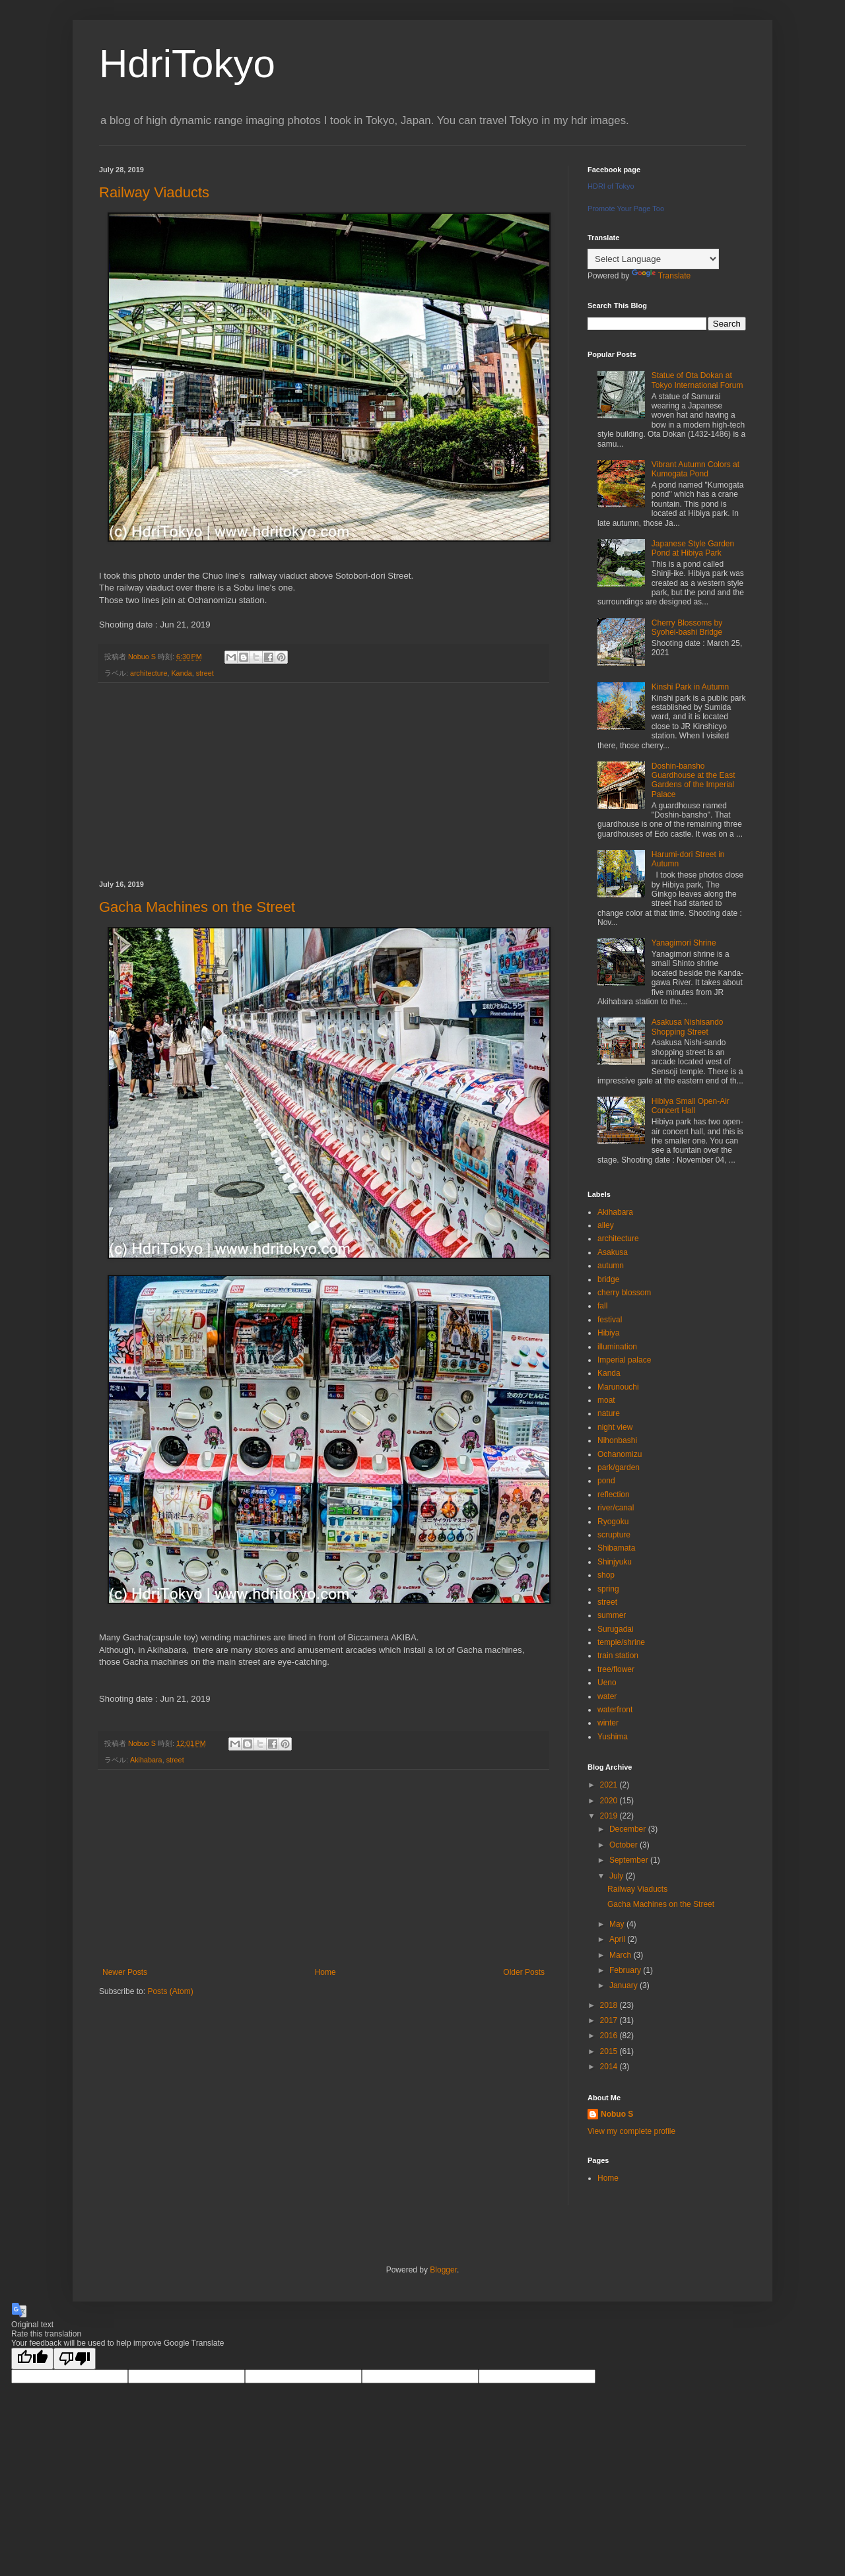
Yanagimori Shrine (684, 943)
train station (617, 1655)
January (624, 1985)
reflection (613, 1494)
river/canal (615, 1507)
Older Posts (524, 1972)
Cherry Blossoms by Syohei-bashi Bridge (687, 627)
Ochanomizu (619, 1454)
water (607, 1696)
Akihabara (146, 1760)
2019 (610, 1815)
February (626, 1970)
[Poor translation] (74, 2358)
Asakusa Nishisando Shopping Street (688, 1026)
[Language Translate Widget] (653, 259)
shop (606, 1575)
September (629, 1860)
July (617, 1876)
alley (605, 1225)
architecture (148, 673)
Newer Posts (124, 1972)
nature (608, 1413)
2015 (610, 2051)
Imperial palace (624, 1360)
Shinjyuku (614, 1561)
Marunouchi (618, 1387)
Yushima (612, 1736)
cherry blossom (624, 1292)
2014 (610, 2066)
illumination (617, 1346)
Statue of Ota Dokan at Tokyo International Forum (697, 380)
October (624, 1845)
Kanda (181, 673)
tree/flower (615, 1669)
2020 (610, 1800)
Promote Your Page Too (626, 208)
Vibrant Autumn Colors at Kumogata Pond (695, 469)
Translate (661, 275)
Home (325, 1972)
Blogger (443, 2269)
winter (608, 1722)
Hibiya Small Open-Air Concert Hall (690, 1106)
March (621, 1955)
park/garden (618, 1467)
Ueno (607, 1682)
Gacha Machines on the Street (197, 907)
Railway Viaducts (154, 192)
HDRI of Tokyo (611, 186)
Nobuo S (617, 2114)
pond (606, 1480)
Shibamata (616, 1548)
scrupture (613, 1534)
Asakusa (612, 1252)
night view (614, 1427)
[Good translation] (32, 2358)
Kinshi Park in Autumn (690, 687)
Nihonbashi (617, 1440)
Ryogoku (612, 1521)
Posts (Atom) (170, 1991)
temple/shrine (621, 1642)
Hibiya (608, 1332)
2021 (610, 1784)
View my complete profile (631, 2131)
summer (611, 1615)
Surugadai (615, 1629)
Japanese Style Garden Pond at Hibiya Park (693, 548)
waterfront (614, 1709)
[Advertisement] (323, 781)
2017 (610, 2020)
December (628, 1829)
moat (606, 1400)
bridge (608, 1279)
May (617, 1924)
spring (608, 1589)
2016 (610, 2035)
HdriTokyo (187, 64)
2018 (610, 2005)
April (618, 1939)
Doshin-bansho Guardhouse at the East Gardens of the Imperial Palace (693, 780)
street (205, 673)
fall (602, 1305)
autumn (610, 1265)
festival (609, 1319)
